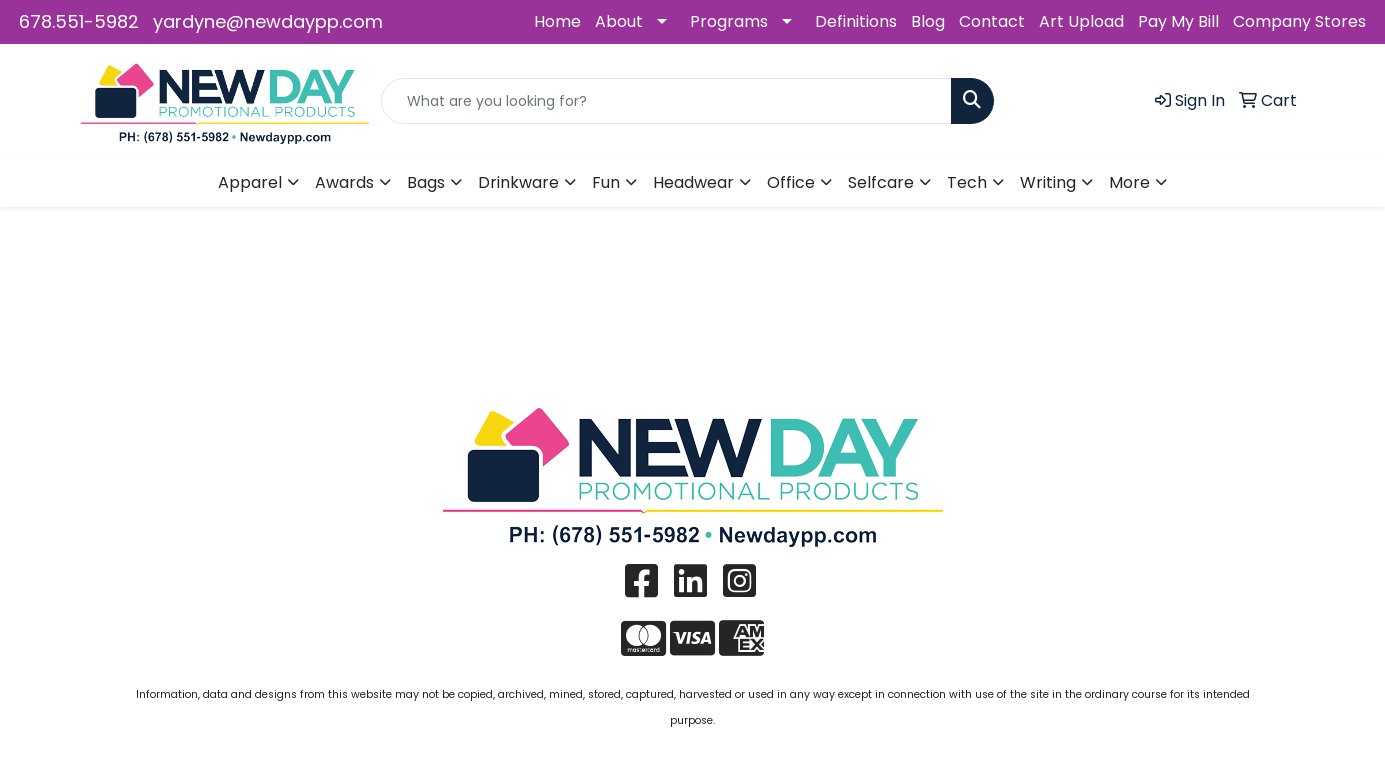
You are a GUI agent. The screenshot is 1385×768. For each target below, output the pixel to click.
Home (557, 21)
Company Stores (1299, 21)
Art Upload (1081, 21)
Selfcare (881, 182)
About (619, 21)
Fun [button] (606, 182)
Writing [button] (1048, 182)
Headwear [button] (693, 182)
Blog (928, 21)
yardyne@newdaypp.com (268, 21)
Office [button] (791, 182)
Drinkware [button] (518, 182)
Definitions (856, 21)
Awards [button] (344, 182)
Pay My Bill (1178, 21)
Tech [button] (967, 182)
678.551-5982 (79, 21)
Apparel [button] (250, 182)
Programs (729, 21)
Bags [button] (426, 182)
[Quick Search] (666, 101)
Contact (992, 21)
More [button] (1129, 182)
